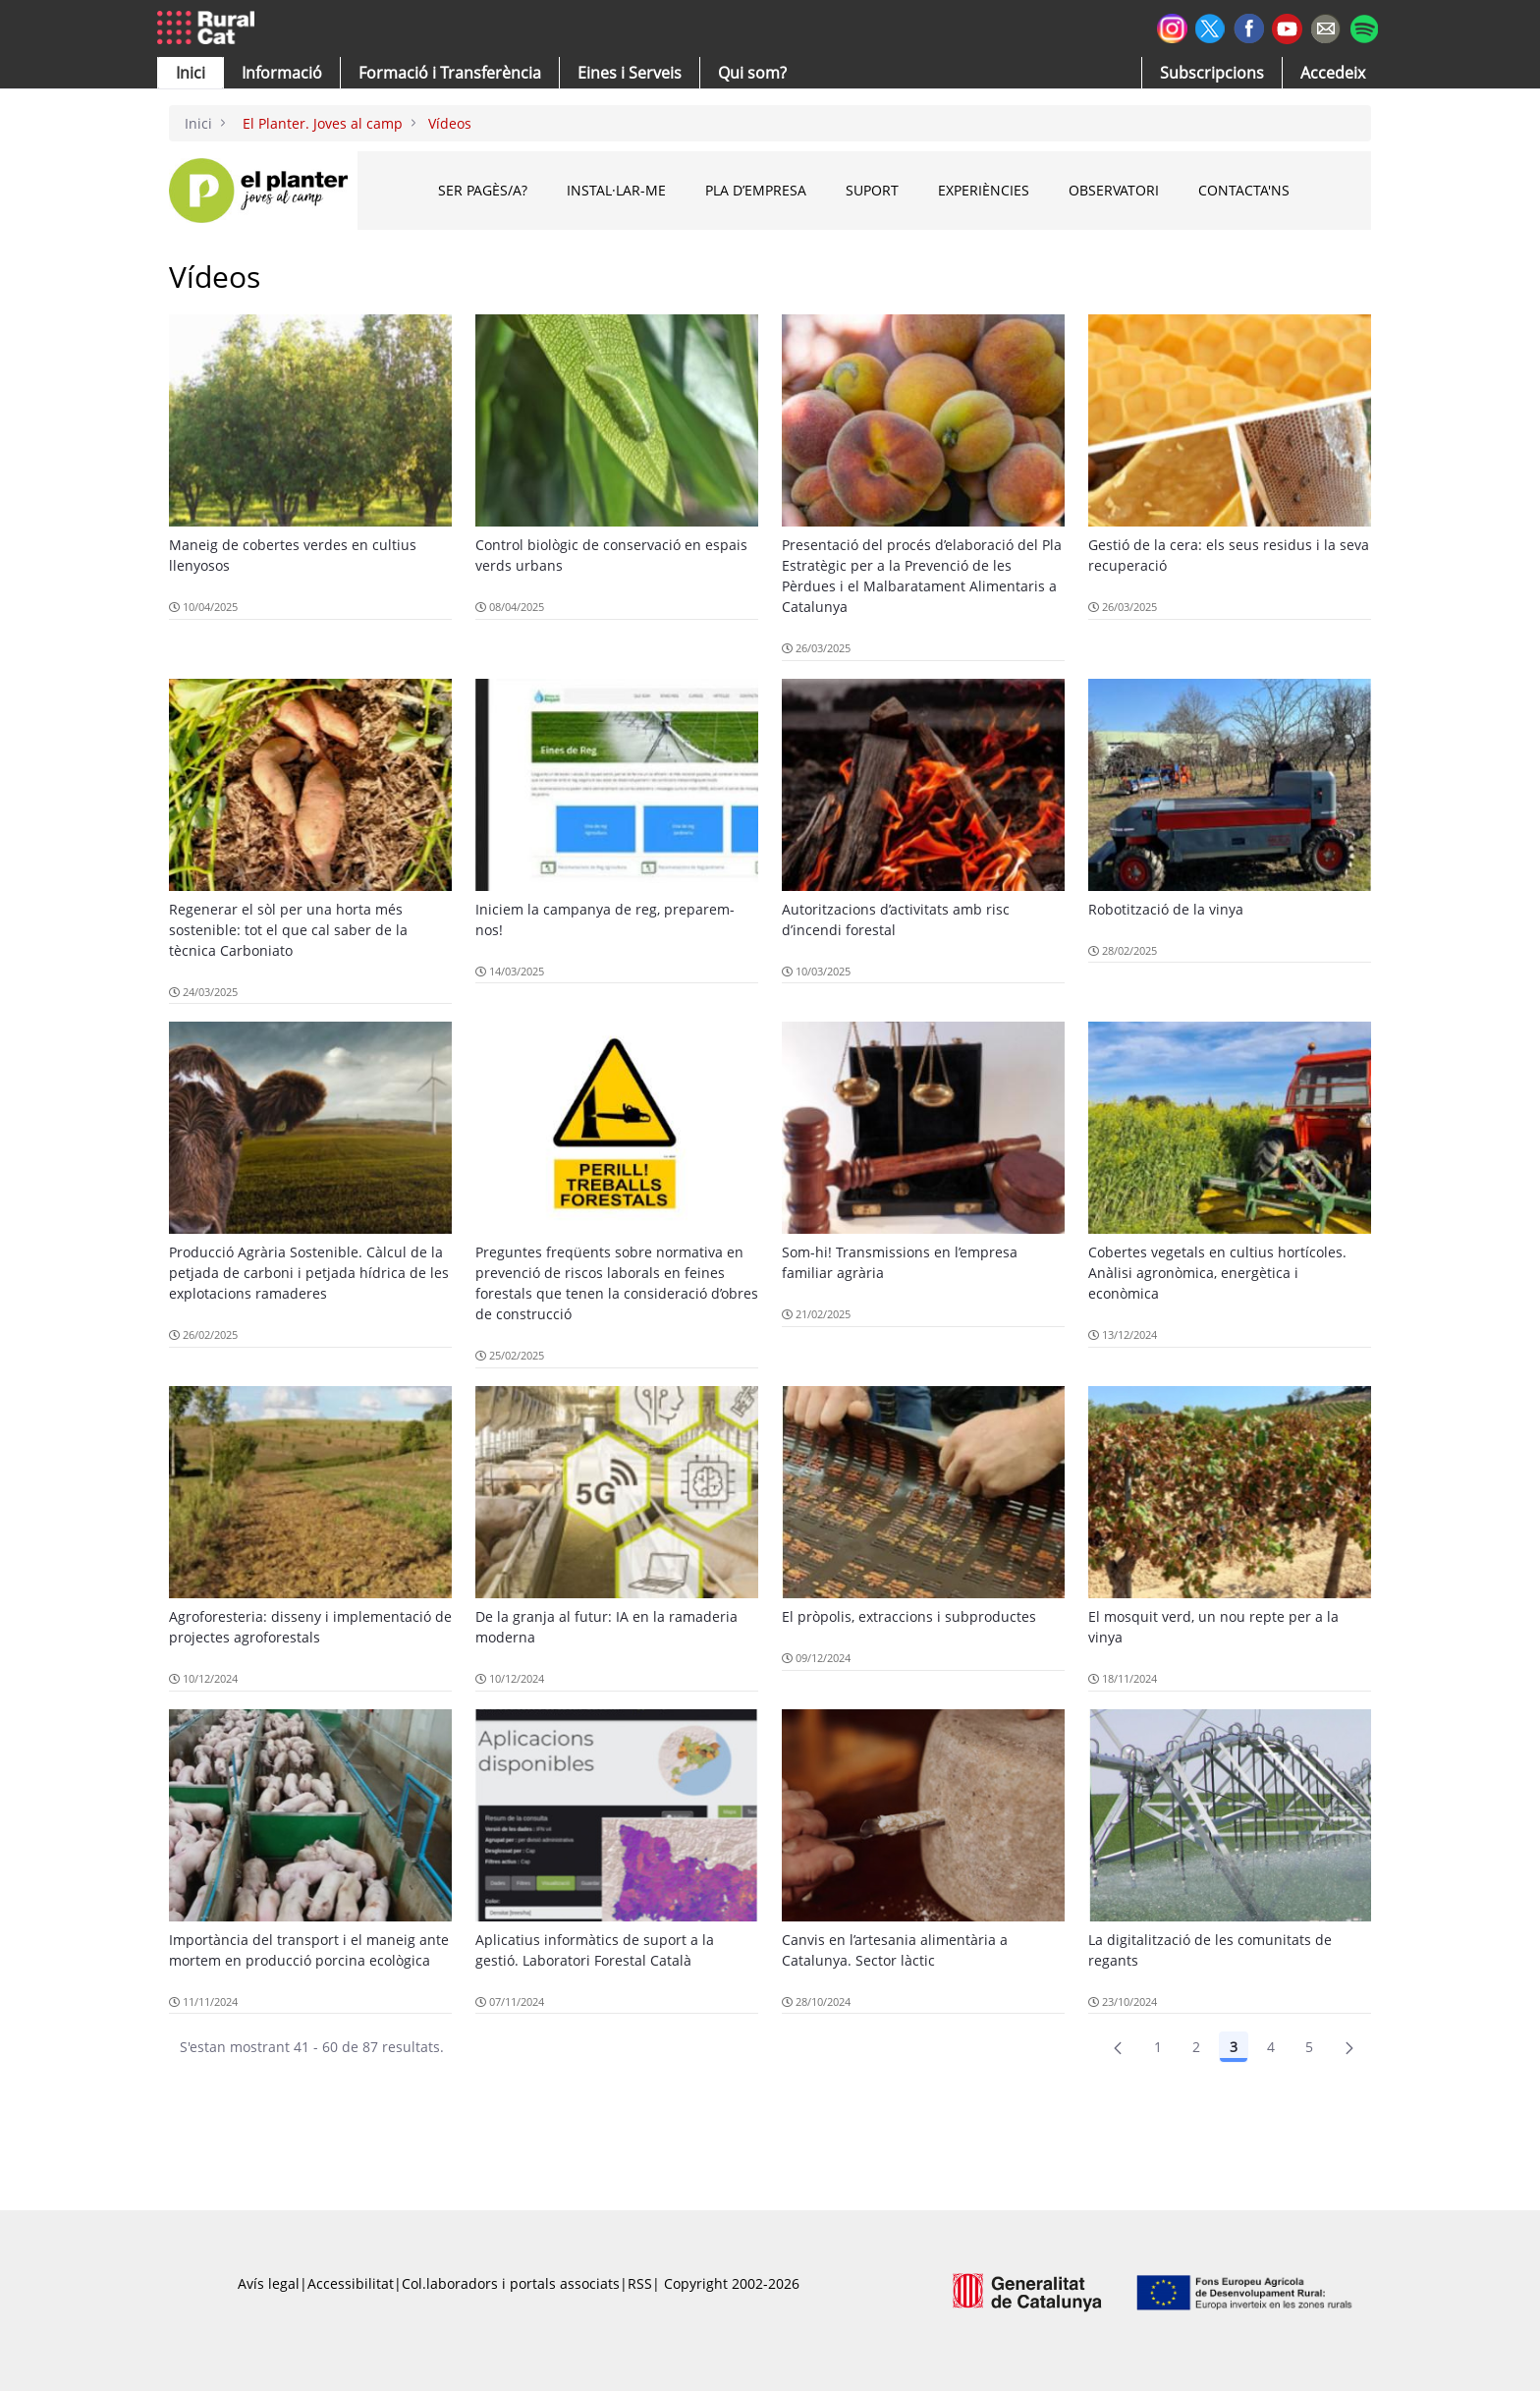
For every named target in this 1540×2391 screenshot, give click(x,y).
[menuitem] (450, 72)
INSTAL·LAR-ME (616, 190)
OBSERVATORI (1114, 190)
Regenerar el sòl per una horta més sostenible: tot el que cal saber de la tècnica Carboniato (288, 930)
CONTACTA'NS (1244, 190)
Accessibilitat (350, 2283)
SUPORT (872, 190)
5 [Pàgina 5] (1309, 2046)
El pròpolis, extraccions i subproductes (909, 1616)
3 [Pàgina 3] (1234, 2046)
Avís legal (269, 2283)
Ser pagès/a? (482, 190)
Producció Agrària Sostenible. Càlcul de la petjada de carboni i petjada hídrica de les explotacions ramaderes (309, 1273)
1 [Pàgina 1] (1158, 2046)
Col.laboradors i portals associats (511, 2283)
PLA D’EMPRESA (755, 190)
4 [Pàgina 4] (1271, 2046)
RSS (640, 2283)
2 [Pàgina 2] (1196, 2046)
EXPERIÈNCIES (983, 190)
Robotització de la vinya (1165, 909)
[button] (190, 72)
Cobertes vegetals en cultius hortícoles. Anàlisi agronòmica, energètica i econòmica (1217, 1273)
